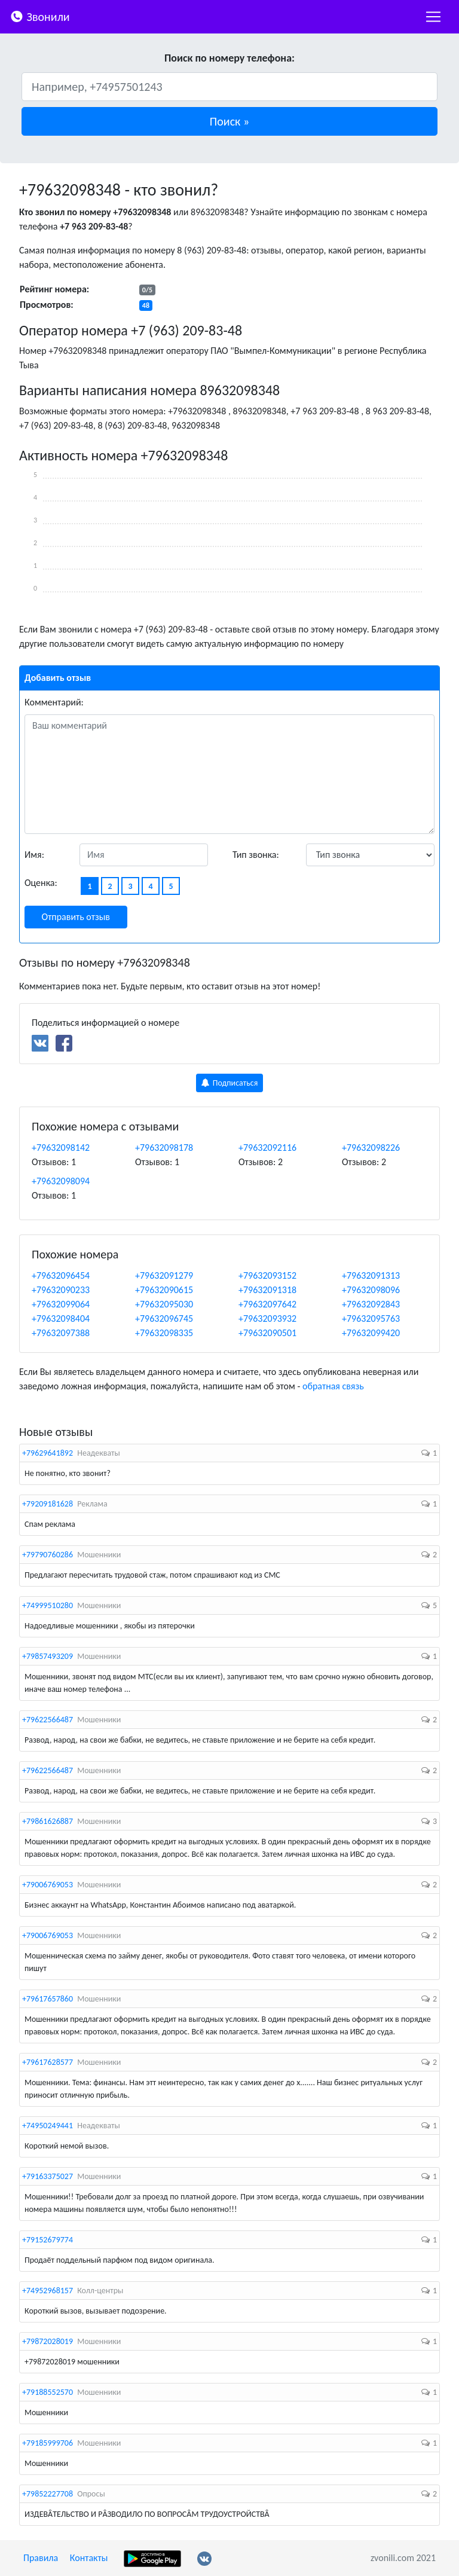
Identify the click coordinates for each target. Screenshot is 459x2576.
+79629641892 (47, 1453)
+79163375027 (47, 2176)
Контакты (89, 2557)
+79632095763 (371, 1318)
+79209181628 (47, 1504)
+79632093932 (267, 1318)
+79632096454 (61, 1275)
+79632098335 (164, 1333)
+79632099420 (371, 1333)
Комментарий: (54, 702)
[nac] (433, 16)
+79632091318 (267, 1289)
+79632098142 (61, 1147)
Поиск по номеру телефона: (229, 58)
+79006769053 (47, 1885)
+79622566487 (47, 1720)
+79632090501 (267, 1333)
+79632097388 (61, 1333)
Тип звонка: (255, 854)
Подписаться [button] (229, 1083)
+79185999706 (47, 2443)
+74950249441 (47, 2125)
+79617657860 (47, 1999)
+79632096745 (164, 1318)
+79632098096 (371, 1289)
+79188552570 (47, 2392)
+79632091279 (164, 1275)
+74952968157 (47, 2290)
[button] (229, 121)
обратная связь (333, 1386)
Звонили (40, 16)
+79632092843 (371, 1304)
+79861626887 (47, 1821)
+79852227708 (47, 2494)
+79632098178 (164, 1147)
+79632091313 (371, 1275)
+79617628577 (47, 2062)
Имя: (34, 854)
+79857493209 (47, 1656)
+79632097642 (267, 1304)
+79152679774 (47, 2240)
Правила (40, 2557)
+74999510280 (47, 1605)
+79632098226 (371, 1147)
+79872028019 (47, 2341)
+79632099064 (61, 1304)
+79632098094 (61, 1181)
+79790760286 (47, 1555)
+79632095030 (164, 1304)
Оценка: (41, 882)
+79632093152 (267, 1275)
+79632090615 (164, 1289)
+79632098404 (61, 1318)
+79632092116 (267, 1147)
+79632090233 (61, 1289)
